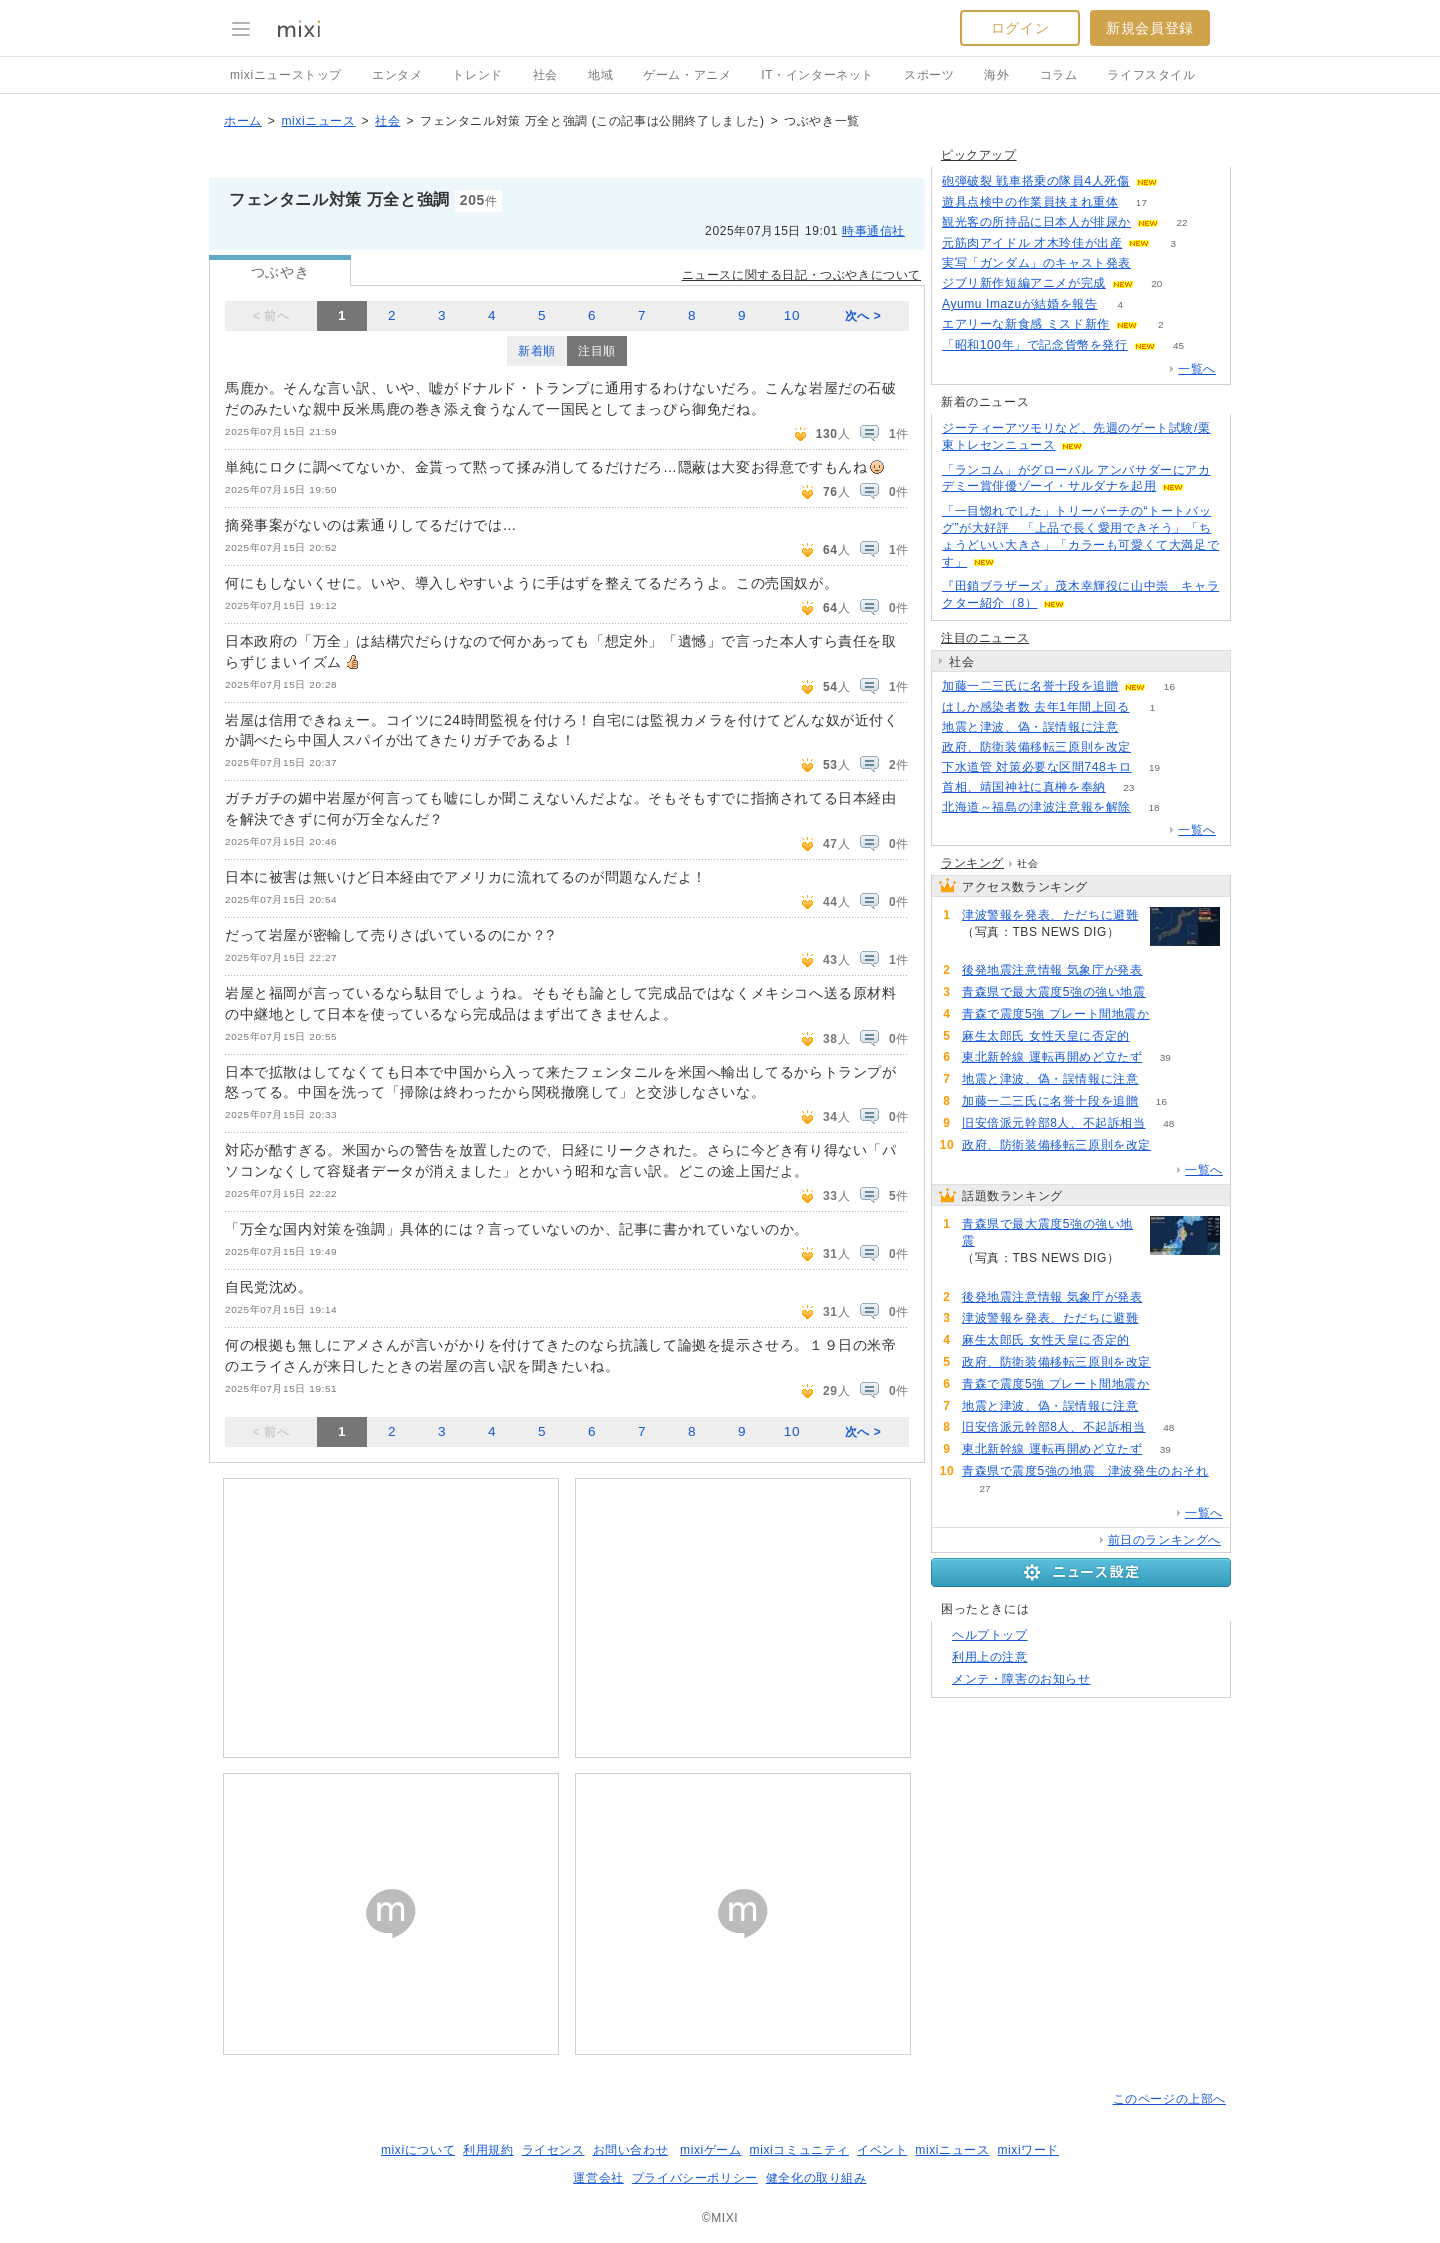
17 (1141, 202)
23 (1128, 787)
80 (1172, 1014)
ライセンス (553, 2150)
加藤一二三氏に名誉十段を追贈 (1030, 686)
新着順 (537, 351)
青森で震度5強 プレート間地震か (1056, 1014)
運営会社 (598, 2178)
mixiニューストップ (286, 75)
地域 (600, 75)
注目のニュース (985, 638)
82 (1152, 1036)
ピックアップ (979, 155)
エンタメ (397, 75)
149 (1180, 181)
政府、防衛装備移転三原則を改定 (1036, 747)
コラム (1059, 75)
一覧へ (1197, 369)
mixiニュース (318, 121)
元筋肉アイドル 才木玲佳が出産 (1032, 243)
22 (1181, 222)
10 (792, 315)
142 (1154, 263)
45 (1178, 345)
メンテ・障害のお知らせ (1021, 1679)
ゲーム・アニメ (687, 75)
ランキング (972, 863)
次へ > (863, 316)
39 (1165, 1057)
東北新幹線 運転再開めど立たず (1052, 1057)
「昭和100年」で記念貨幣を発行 (1035, 345)
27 (984, 1488)
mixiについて (418, 2150)
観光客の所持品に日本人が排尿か (1036, 222)
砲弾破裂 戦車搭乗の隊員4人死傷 (1036, 181)
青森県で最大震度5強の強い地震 (1054, 992)
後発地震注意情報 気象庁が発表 (1052, 970)
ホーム (243, 121)
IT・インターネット (817, 75)
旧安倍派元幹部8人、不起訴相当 (1054, 1123)
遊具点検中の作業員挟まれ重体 (1030, 202)
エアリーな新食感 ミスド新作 (1026, 324)
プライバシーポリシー (695, 2178)
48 (1168, 1123)
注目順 (597, 351)
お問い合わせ (631, 2150)
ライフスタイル (1151, 75)
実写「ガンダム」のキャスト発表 (1036, 263)
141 (1168, 992)
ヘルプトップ (990, 1635)
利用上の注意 (990, 1657)
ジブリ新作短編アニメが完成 (1024, 283)
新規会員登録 (1150, 28)
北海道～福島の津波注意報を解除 (1036, 807)
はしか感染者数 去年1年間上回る (1036, 707)
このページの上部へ (1169, 2099)
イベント (882, 2150)
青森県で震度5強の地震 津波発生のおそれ (1085, 1471)
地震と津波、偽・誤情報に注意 (1030, 727)
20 (1156, 283)
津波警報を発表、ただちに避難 (1050, 915)
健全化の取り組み (816, 2178)
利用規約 (488, 2150)
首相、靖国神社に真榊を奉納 (1024, 787)
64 (1141, 727)
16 (1169, 686)
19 (1154, 767)
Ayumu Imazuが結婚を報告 (1019, 304)
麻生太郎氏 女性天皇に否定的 (1046, 1036)
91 (984, 948)
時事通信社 (873, 231)
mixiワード (1028, 2150)
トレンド (477, 75)
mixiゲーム (711, 2150)
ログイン (1020, 28)
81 (1153, 747)
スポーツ (929, 75)
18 (1153, 807)
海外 (996, 75)
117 (1165, 970)
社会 (545, 75)
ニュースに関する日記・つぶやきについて (801, 275)
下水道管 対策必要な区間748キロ (1037, 767)
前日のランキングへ (1164, 1540)
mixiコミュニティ (799, 2150)
